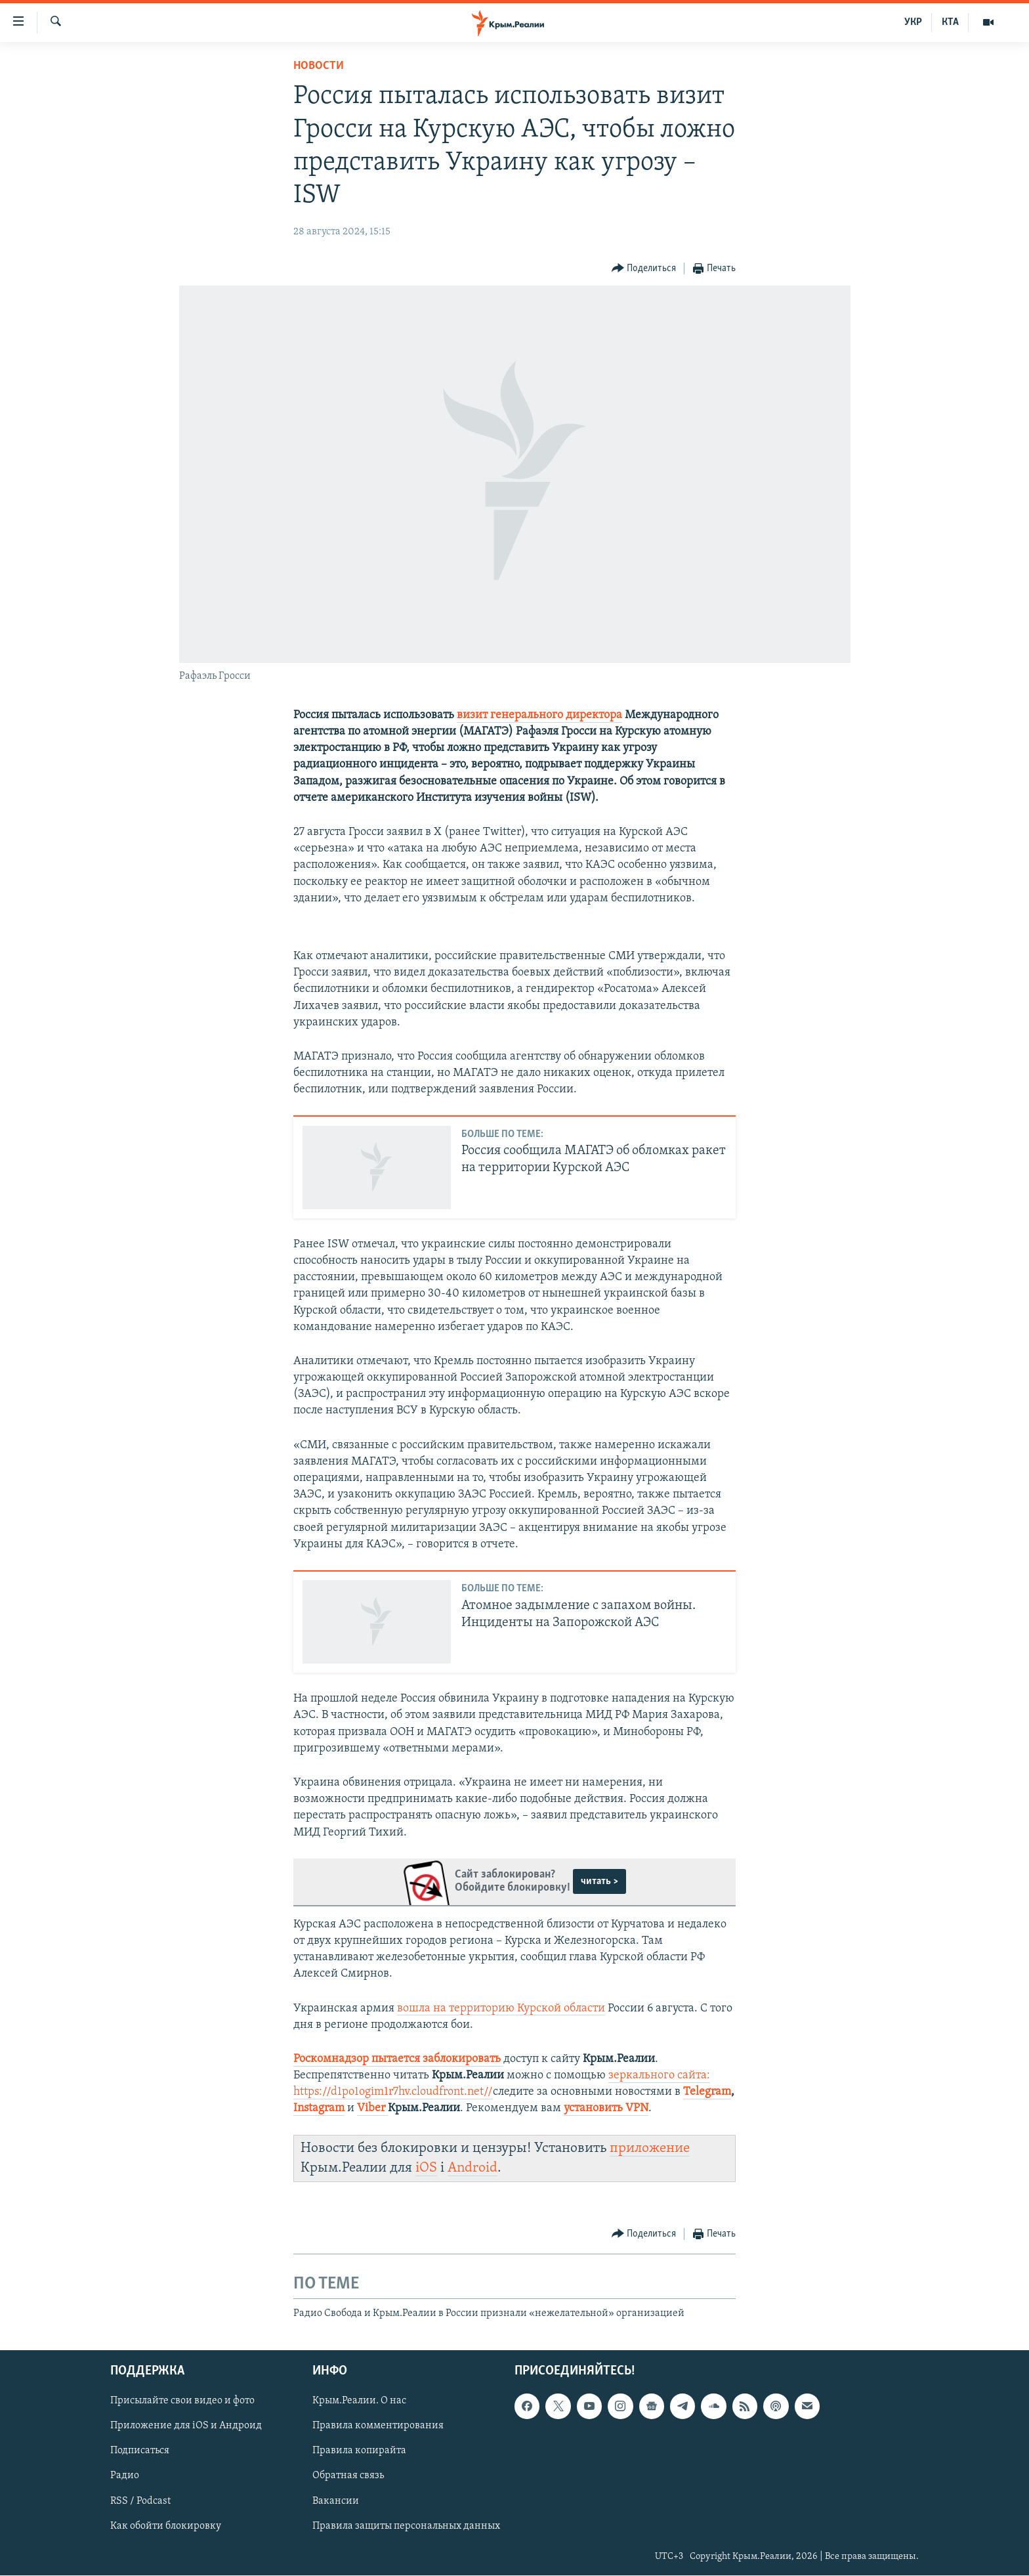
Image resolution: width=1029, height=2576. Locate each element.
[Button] (644, 269)
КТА (950, 22)
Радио (124, 2476)
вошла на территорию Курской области (501, 2008)
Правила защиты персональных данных (406, 2526)
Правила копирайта (359, 2451)
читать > (599, 1881)
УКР (913, 22)
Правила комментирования (378, 2426)
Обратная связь (348, 2476)
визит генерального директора (539, 715)
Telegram (707, 2092)
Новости (318, 66)
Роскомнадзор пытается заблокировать (397, 2059)
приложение (650, 2148)
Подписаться (139, 2451)
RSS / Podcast (140, 2501)
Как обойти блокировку (165, 2526)
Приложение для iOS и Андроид (186, 2426)
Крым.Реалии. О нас (359, 2401)
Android (472, 2168)
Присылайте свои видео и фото (182, 2401)
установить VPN (606, 2108)
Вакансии (335, 2501)
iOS (426, 2168)
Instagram (319, 2108)
